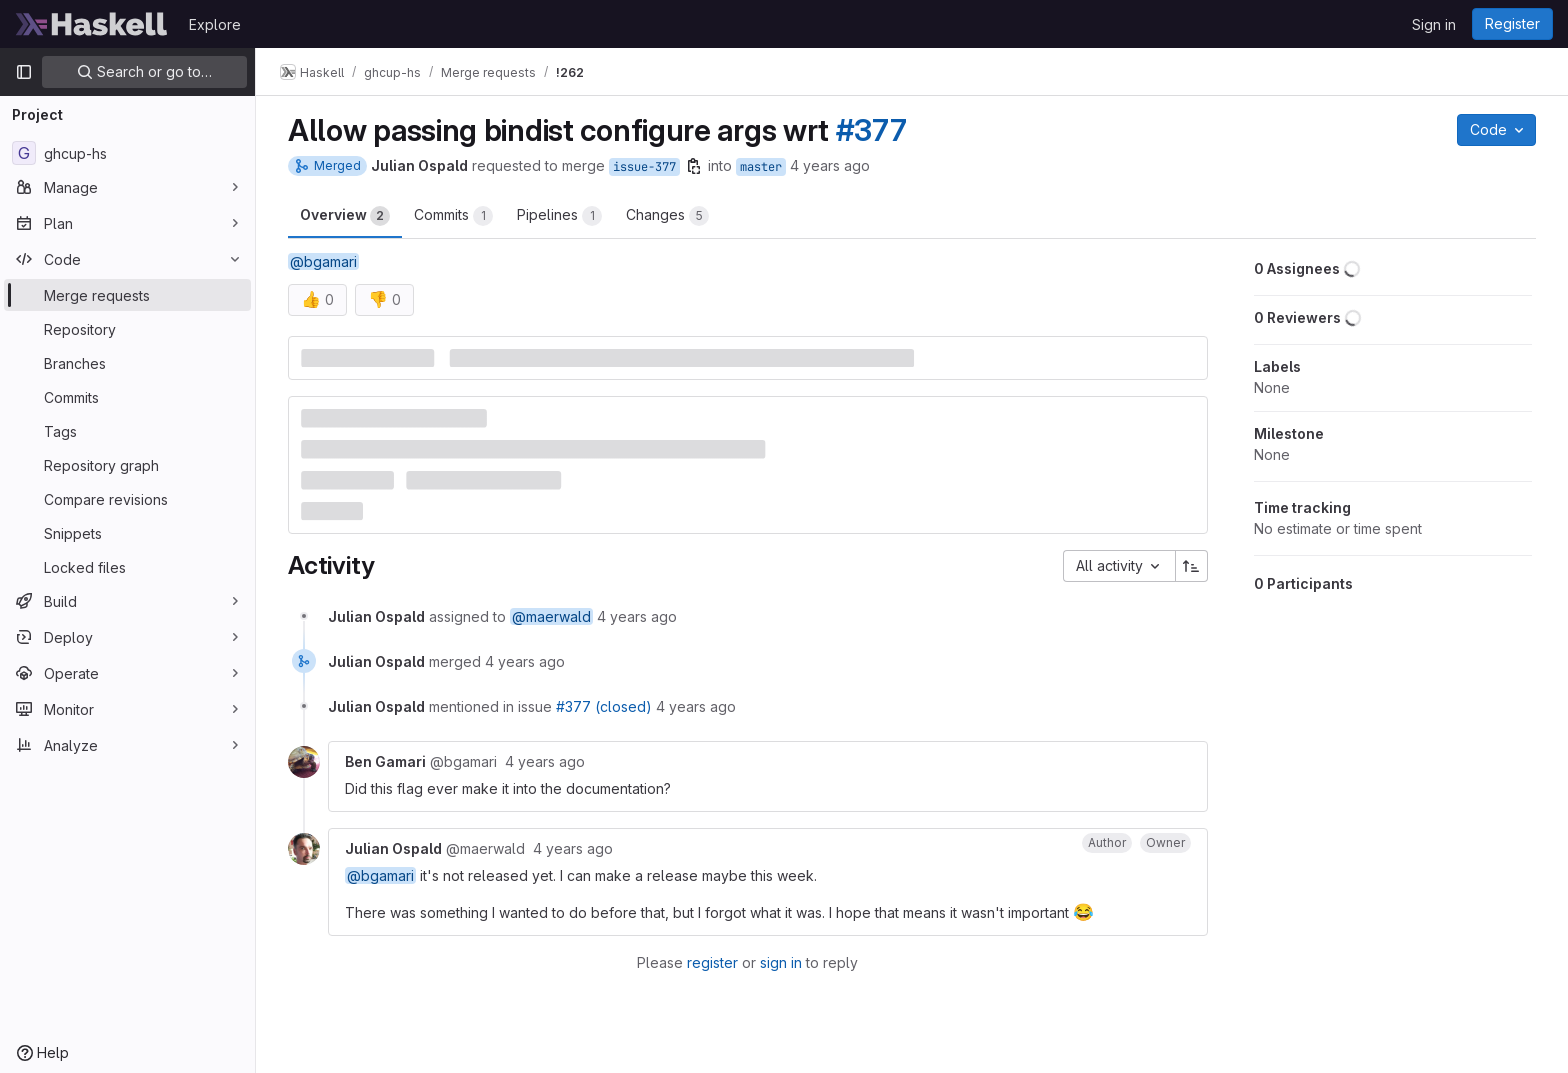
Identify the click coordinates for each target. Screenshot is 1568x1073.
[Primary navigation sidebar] (24, 72)
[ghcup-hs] (127, 153)
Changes (667, 216)
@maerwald (551, 616)
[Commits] (127, 397)
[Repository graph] (127, 465)
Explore (215, 24)
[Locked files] (127, 567)
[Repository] (127, 329)
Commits (453, 216)
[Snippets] (127, 533)
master (761, 167)
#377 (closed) (604, 706)
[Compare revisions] (127, 499)
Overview (345, 216)
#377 (871, 130)
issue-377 (644, 167)
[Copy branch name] (694, 166)
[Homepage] (92, 24)
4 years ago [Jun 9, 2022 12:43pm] (830, 165)
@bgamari (323, 261)
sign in (781, 962)
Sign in (1434, 24)
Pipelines (559, 216)
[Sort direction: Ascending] (1192, 566)
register (712, 962)
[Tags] (127, 431)
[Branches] (127, 363)
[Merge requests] (127, 295)
